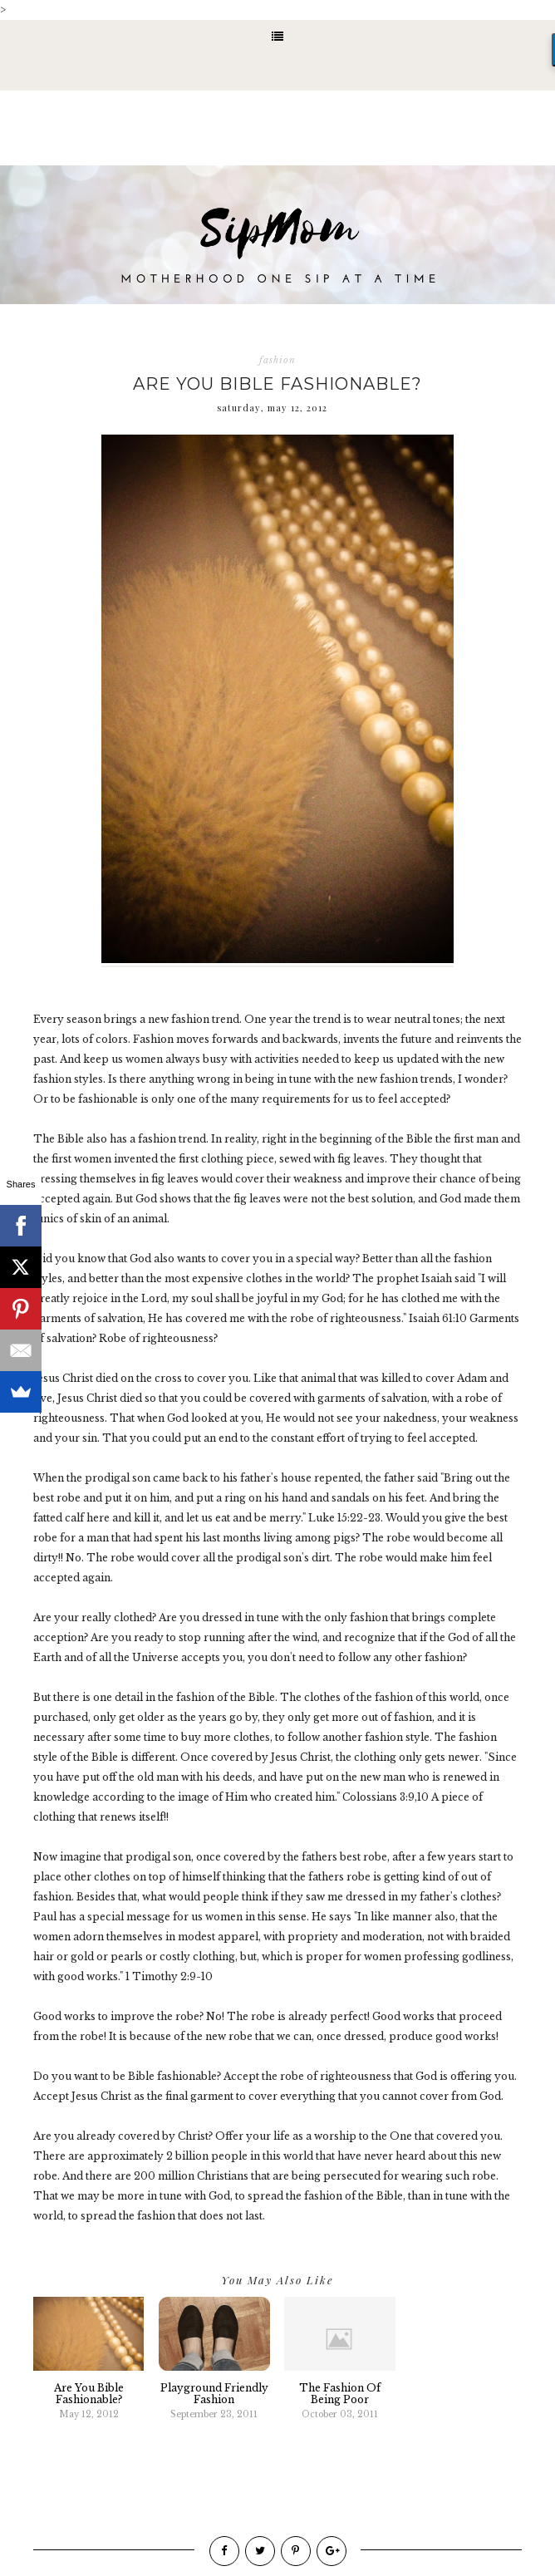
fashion (277, 360)
